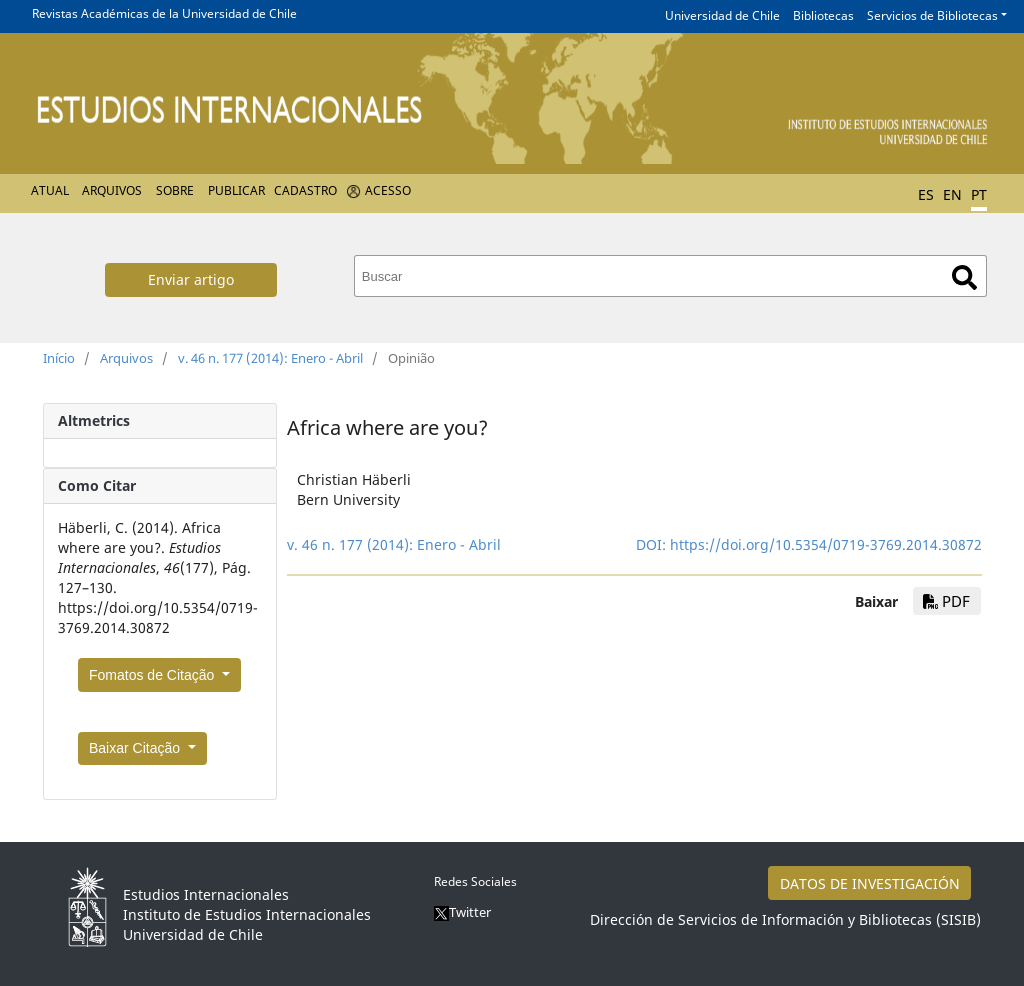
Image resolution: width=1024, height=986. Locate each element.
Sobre (175, 190)
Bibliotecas (823, 15)
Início (59, 358)
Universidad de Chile (722, 15)
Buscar (964, 277)
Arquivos (112, 190)
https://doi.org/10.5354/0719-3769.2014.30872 (826, 544)
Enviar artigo (191, 279)
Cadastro (305, 190)
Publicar (236, 190)
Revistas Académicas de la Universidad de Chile (164, 13)
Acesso (388, 190)
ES (926, 194)
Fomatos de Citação (153, 675)
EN (952, 194)
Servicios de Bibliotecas (932, 15)
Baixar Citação (136, 748)
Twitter (462, 912)
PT (979, 194)
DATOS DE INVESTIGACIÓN (870, 883)
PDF (946, 601)
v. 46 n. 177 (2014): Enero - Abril (270, 358)
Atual (50, 190)
